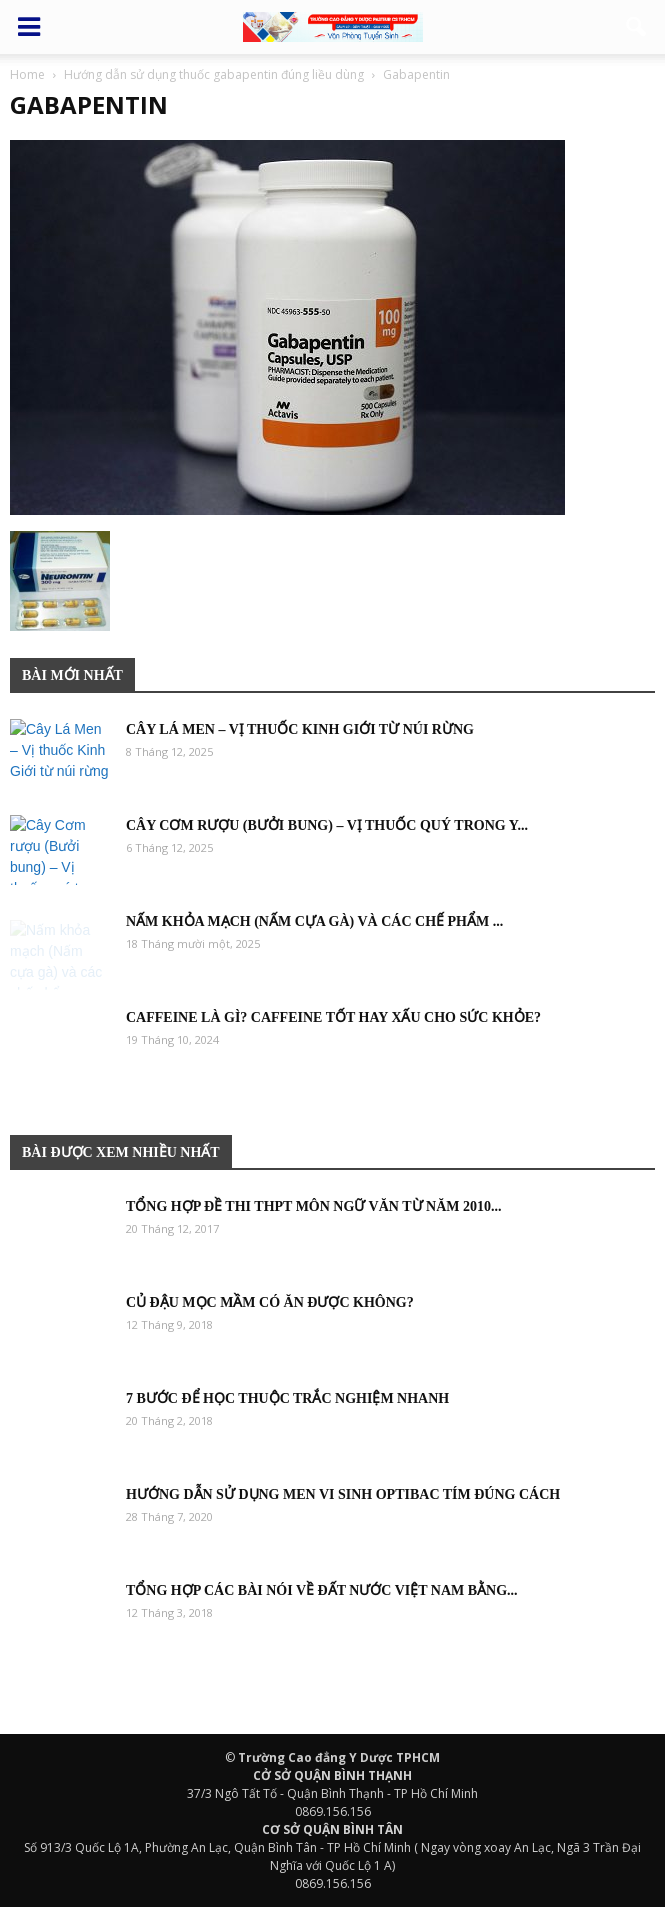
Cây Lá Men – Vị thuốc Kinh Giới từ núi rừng (300, 729)
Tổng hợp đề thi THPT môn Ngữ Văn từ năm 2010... (313, 1206)
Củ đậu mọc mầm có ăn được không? (270, 1302)
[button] (637, 27)
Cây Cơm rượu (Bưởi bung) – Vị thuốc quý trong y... (327, 825)
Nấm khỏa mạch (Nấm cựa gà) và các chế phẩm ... (314, 921)
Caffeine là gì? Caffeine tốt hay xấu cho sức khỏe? (333, 1017)
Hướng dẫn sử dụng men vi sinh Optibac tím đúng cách (343, 1494)
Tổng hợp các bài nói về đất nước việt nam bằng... (322, 1590)
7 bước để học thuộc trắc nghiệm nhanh (287, 1398)
